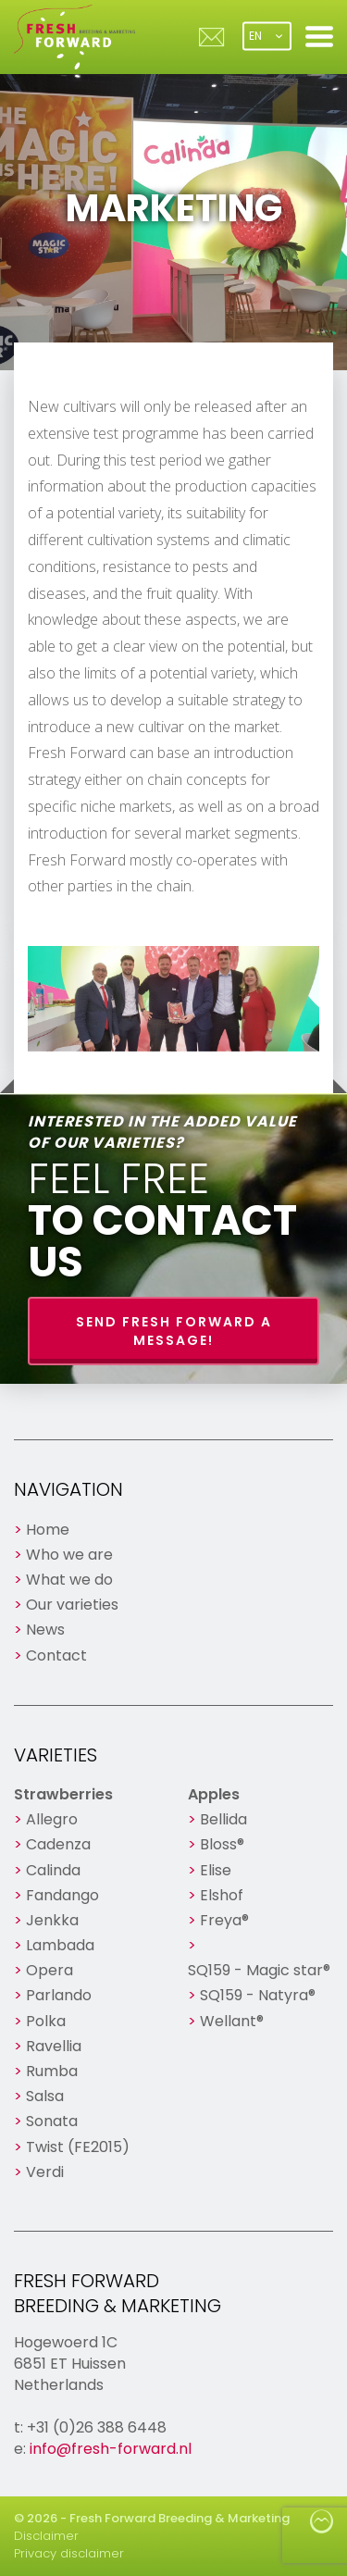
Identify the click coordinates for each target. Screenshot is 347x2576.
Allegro (52, 1819)
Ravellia (53, 2046)
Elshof (221, 1895)
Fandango (62, 1895)
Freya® (224, 1920)
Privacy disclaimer (69, 2553)
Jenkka (52, 1920)
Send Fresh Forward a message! (174, 1331)
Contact (56, 1655)
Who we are (69, 1554)
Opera (49, 1970)
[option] (173, 999)
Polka (46, 2021)
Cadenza (58, 1844)
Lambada (60, 1945)
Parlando (59, 1995)
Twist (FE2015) (78, 2147)
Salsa (45, 2096)
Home (47, 1529)
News (45, 1629)
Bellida (223, 1819)
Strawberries (63, 1794)
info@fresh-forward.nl (111, 2448)
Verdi (45, 2172)
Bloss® (222, 1844)
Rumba (52, 2071)
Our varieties (72, 1604)
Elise (215, 1870)
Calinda (53, 1870)
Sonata (52, 2121)
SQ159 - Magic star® (259, 1970)
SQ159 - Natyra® (258, 1995)
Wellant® (232, 2021)
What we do (69, 1579)
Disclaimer (46, 2536)
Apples (214, 1794)
